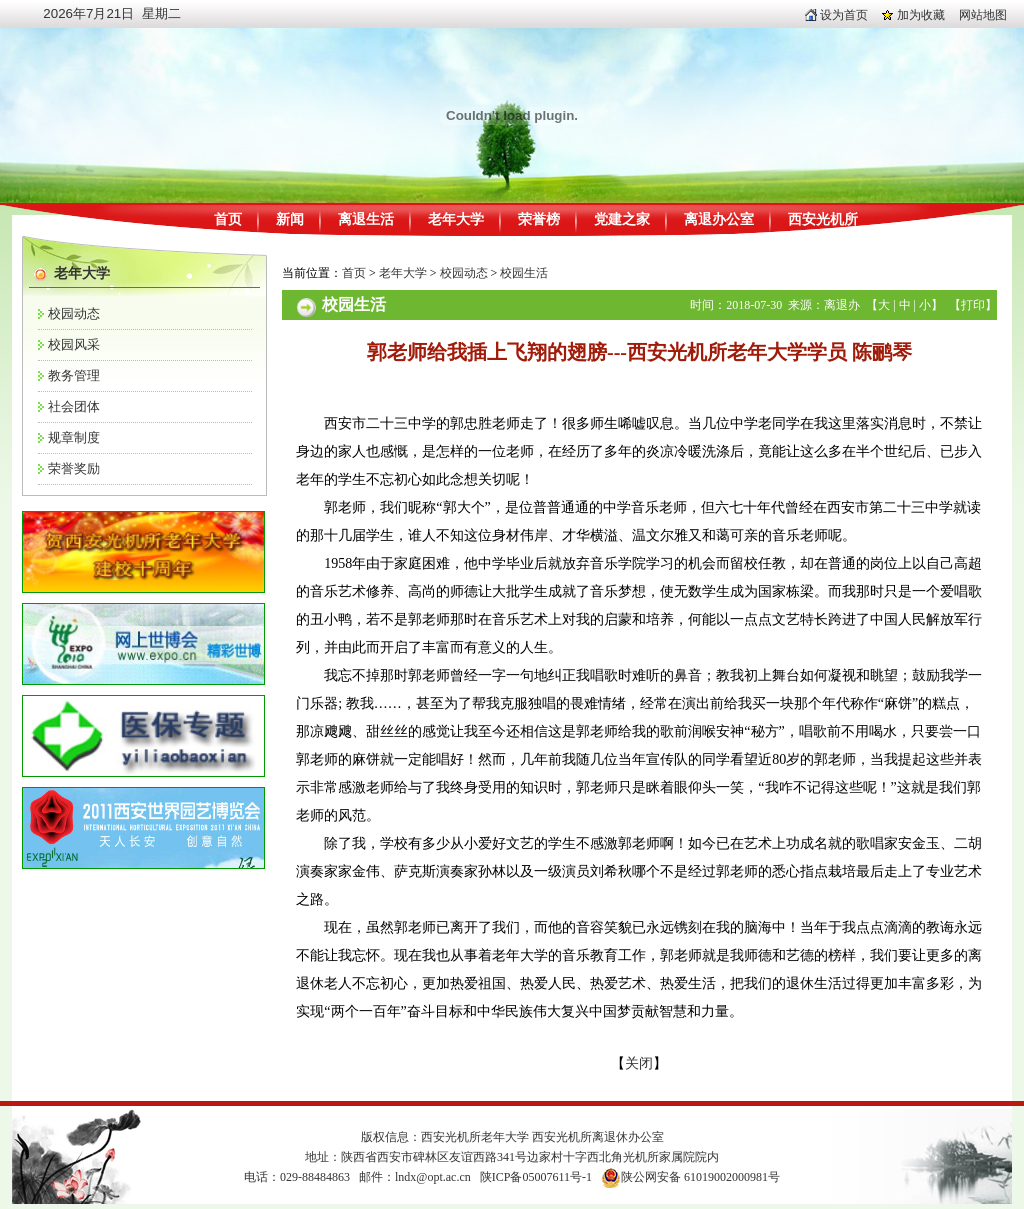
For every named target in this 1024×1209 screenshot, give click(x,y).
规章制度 (74, 437)
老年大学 (456, 219)
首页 (228, 219)
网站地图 (983, 15)
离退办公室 (719, 219)
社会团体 (74, 406)
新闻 (290, 219)
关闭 (639, 1063)
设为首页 (836, 15)
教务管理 (74, 375)
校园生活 (524, 273)
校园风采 (74, 344)
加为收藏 (913, 15)
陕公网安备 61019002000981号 (700, 1177)
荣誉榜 (539, 219)
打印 (973, 305)
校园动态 (74, 313)
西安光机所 (823, 219)
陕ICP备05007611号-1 (536, 1177)
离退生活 (366, 219)
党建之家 (622, 219)
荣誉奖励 (74, 468)
